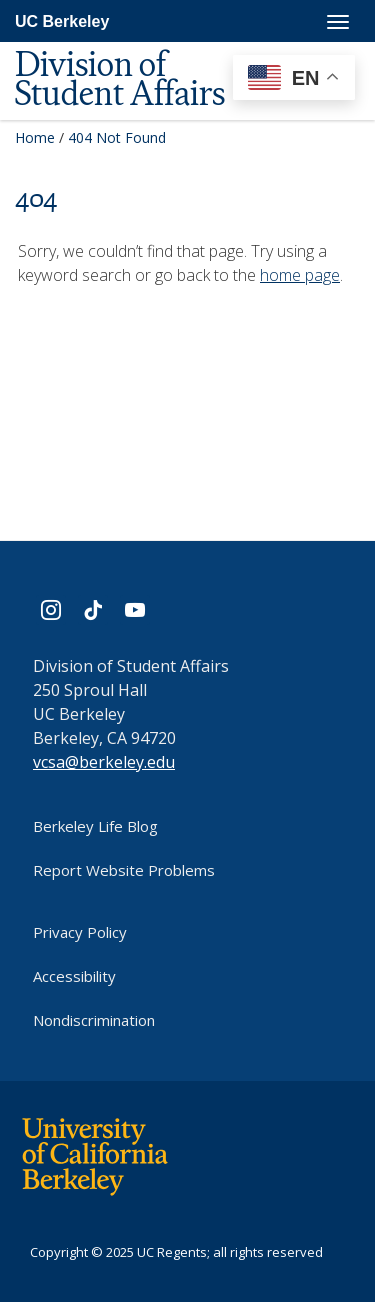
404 (36, 197)
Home (35, 137)
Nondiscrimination (94, 1020)
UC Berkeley (62, 21)
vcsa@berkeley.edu (104, 762)
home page (300, 275)
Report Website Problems (124, 870)
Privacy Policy (80, 932)
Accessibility (74, 976)
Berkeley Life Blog (95, 826)
